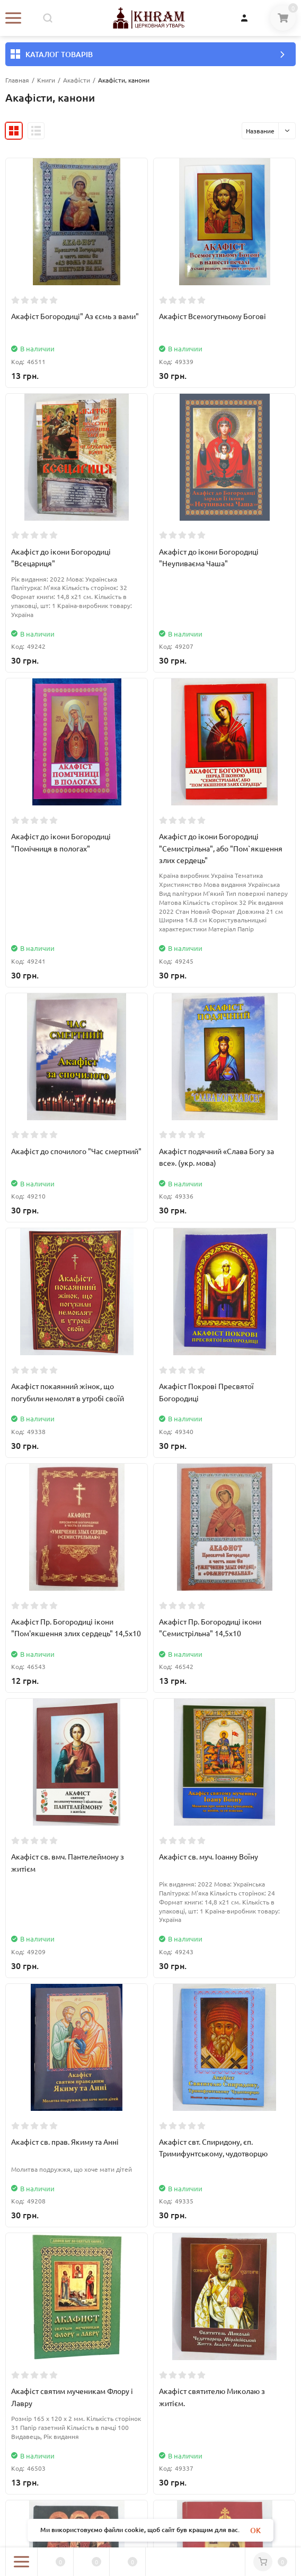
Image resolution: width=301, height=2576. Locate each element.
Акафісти (76, 80)
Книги (46, 80)
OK (255, 2530)
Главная (17, 80)
